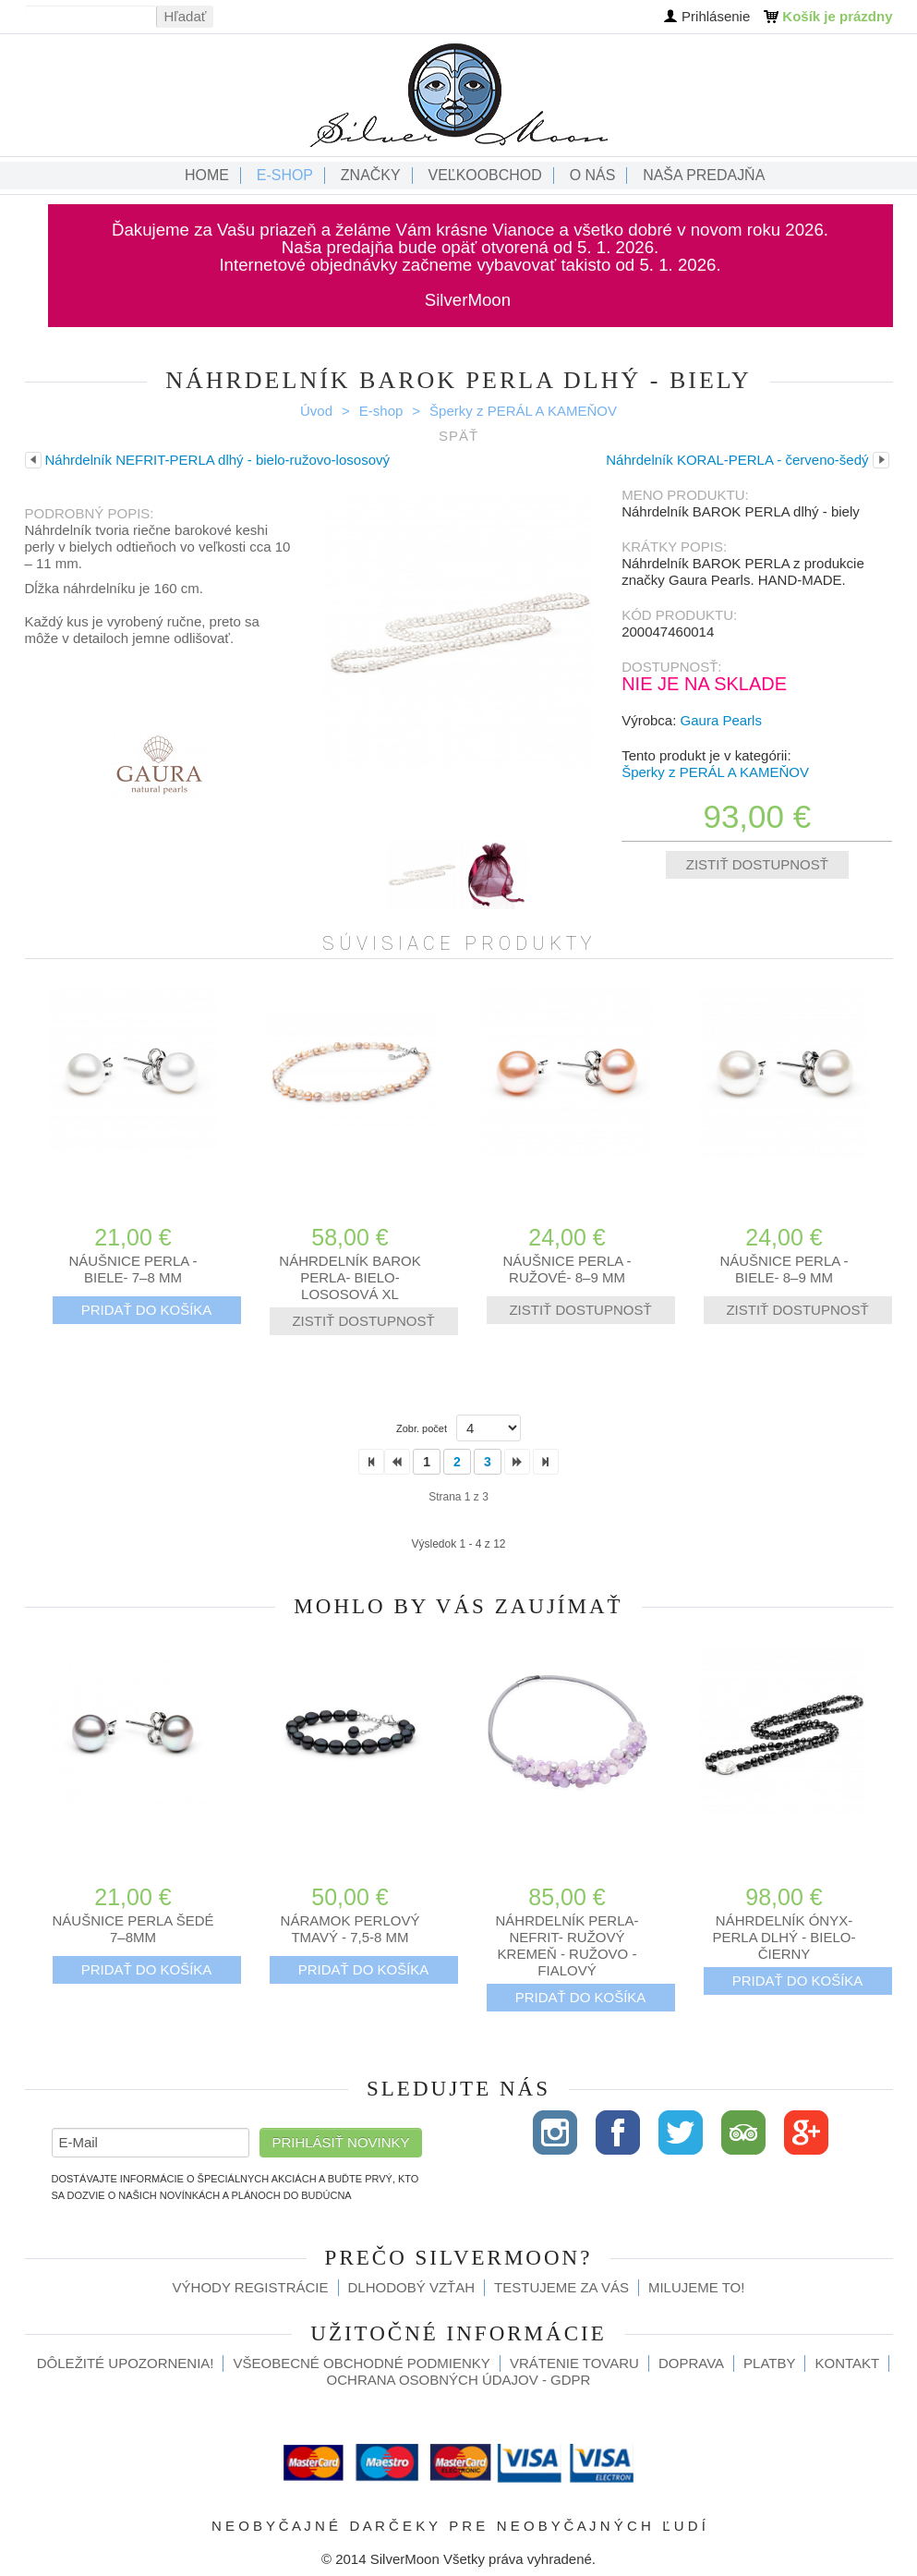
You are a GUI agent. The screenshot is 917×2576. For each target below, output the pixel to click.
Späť (458, 436)
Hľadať (185, 16)
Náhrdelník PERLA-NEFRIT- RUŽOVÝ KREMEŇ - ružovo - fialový (566, 1945)
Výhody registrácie (251, 2287)
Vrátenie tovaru (574, 2363)
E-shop (381, 411)
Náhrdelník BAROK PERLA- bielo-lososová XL (349, 1277)
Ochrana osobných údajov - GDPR (459, 2380)
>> (546, 1462)
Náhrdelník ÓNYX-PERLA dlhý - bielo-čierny (783, 1937)
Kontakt (846, 2363)
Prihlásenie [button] (716, 16)
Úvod (316, 411)
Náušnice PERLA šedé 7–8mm (132, 1929)
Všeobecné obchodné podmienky (361, 2363)
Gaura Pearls (721, 720)
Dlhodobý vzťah (412, 2287)
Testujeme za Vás (561, 2287)
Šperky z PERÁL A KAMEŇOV (523, 411)
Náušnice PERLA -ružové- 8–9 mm (566, 1269)
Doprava (691, 2363)
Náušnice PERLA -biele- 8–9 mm (783, 1269)
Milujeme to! (696, 2287)
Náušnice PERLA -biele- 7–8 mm (132, 1269)
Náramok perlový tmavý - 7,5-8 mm (350, 1929)
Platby (769, 2363)
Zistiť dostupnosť (757, 864)
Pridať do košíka (146, 1310)
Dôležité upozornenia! (125, 2363)
